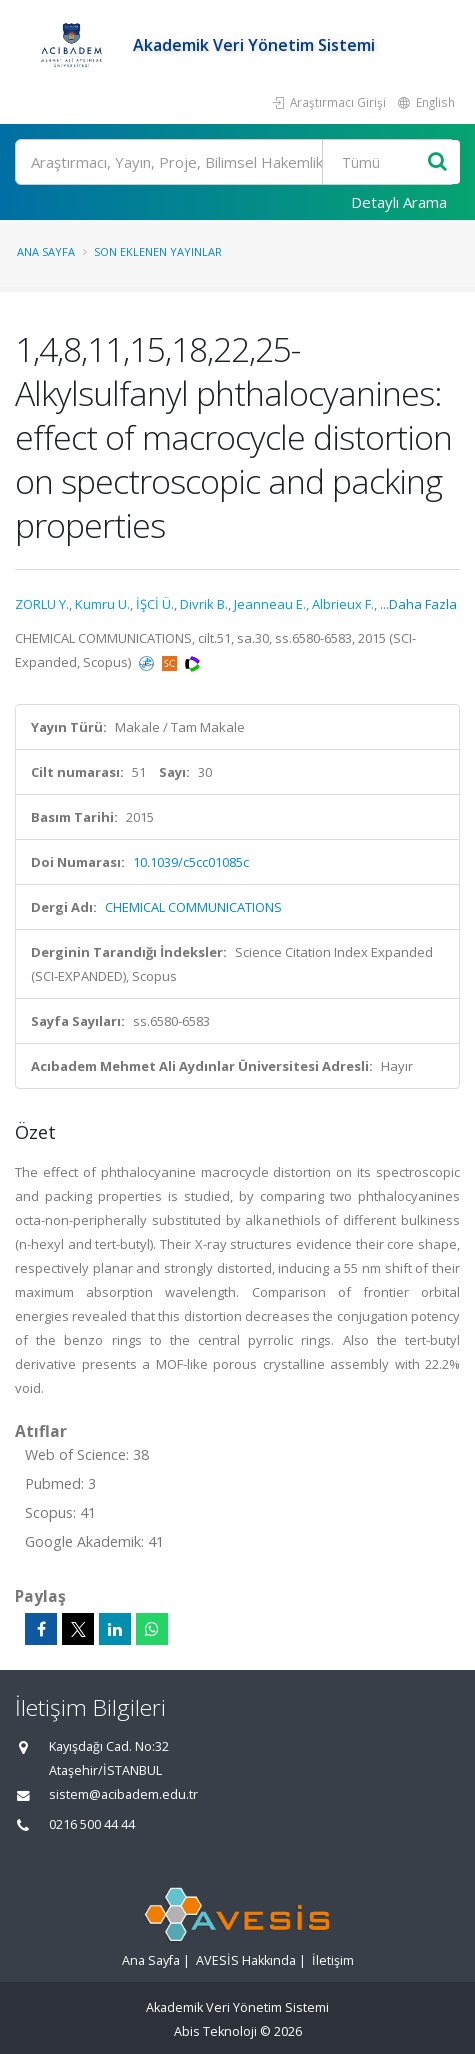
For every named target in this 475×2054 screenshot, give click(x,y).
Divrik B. (204, 604)
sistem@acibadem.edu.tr (123, 1794)
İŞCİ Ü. (155, 604)
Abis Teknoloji (215, 2031)
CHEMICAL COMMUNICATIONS (193, 907)
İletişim (333, 1960)
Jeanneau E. (270, 604)
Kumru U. (102, 604)
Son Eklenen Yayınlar (158, 251)
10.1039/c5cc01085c (191, 862)
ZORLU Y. (42, 604)
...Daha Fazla (418, 604)
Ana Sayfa (46, 251)
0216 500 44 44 (92, 1824)
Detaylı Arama (399, 202)
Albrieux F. (343, 604)
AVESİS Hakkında (246, 1960)
